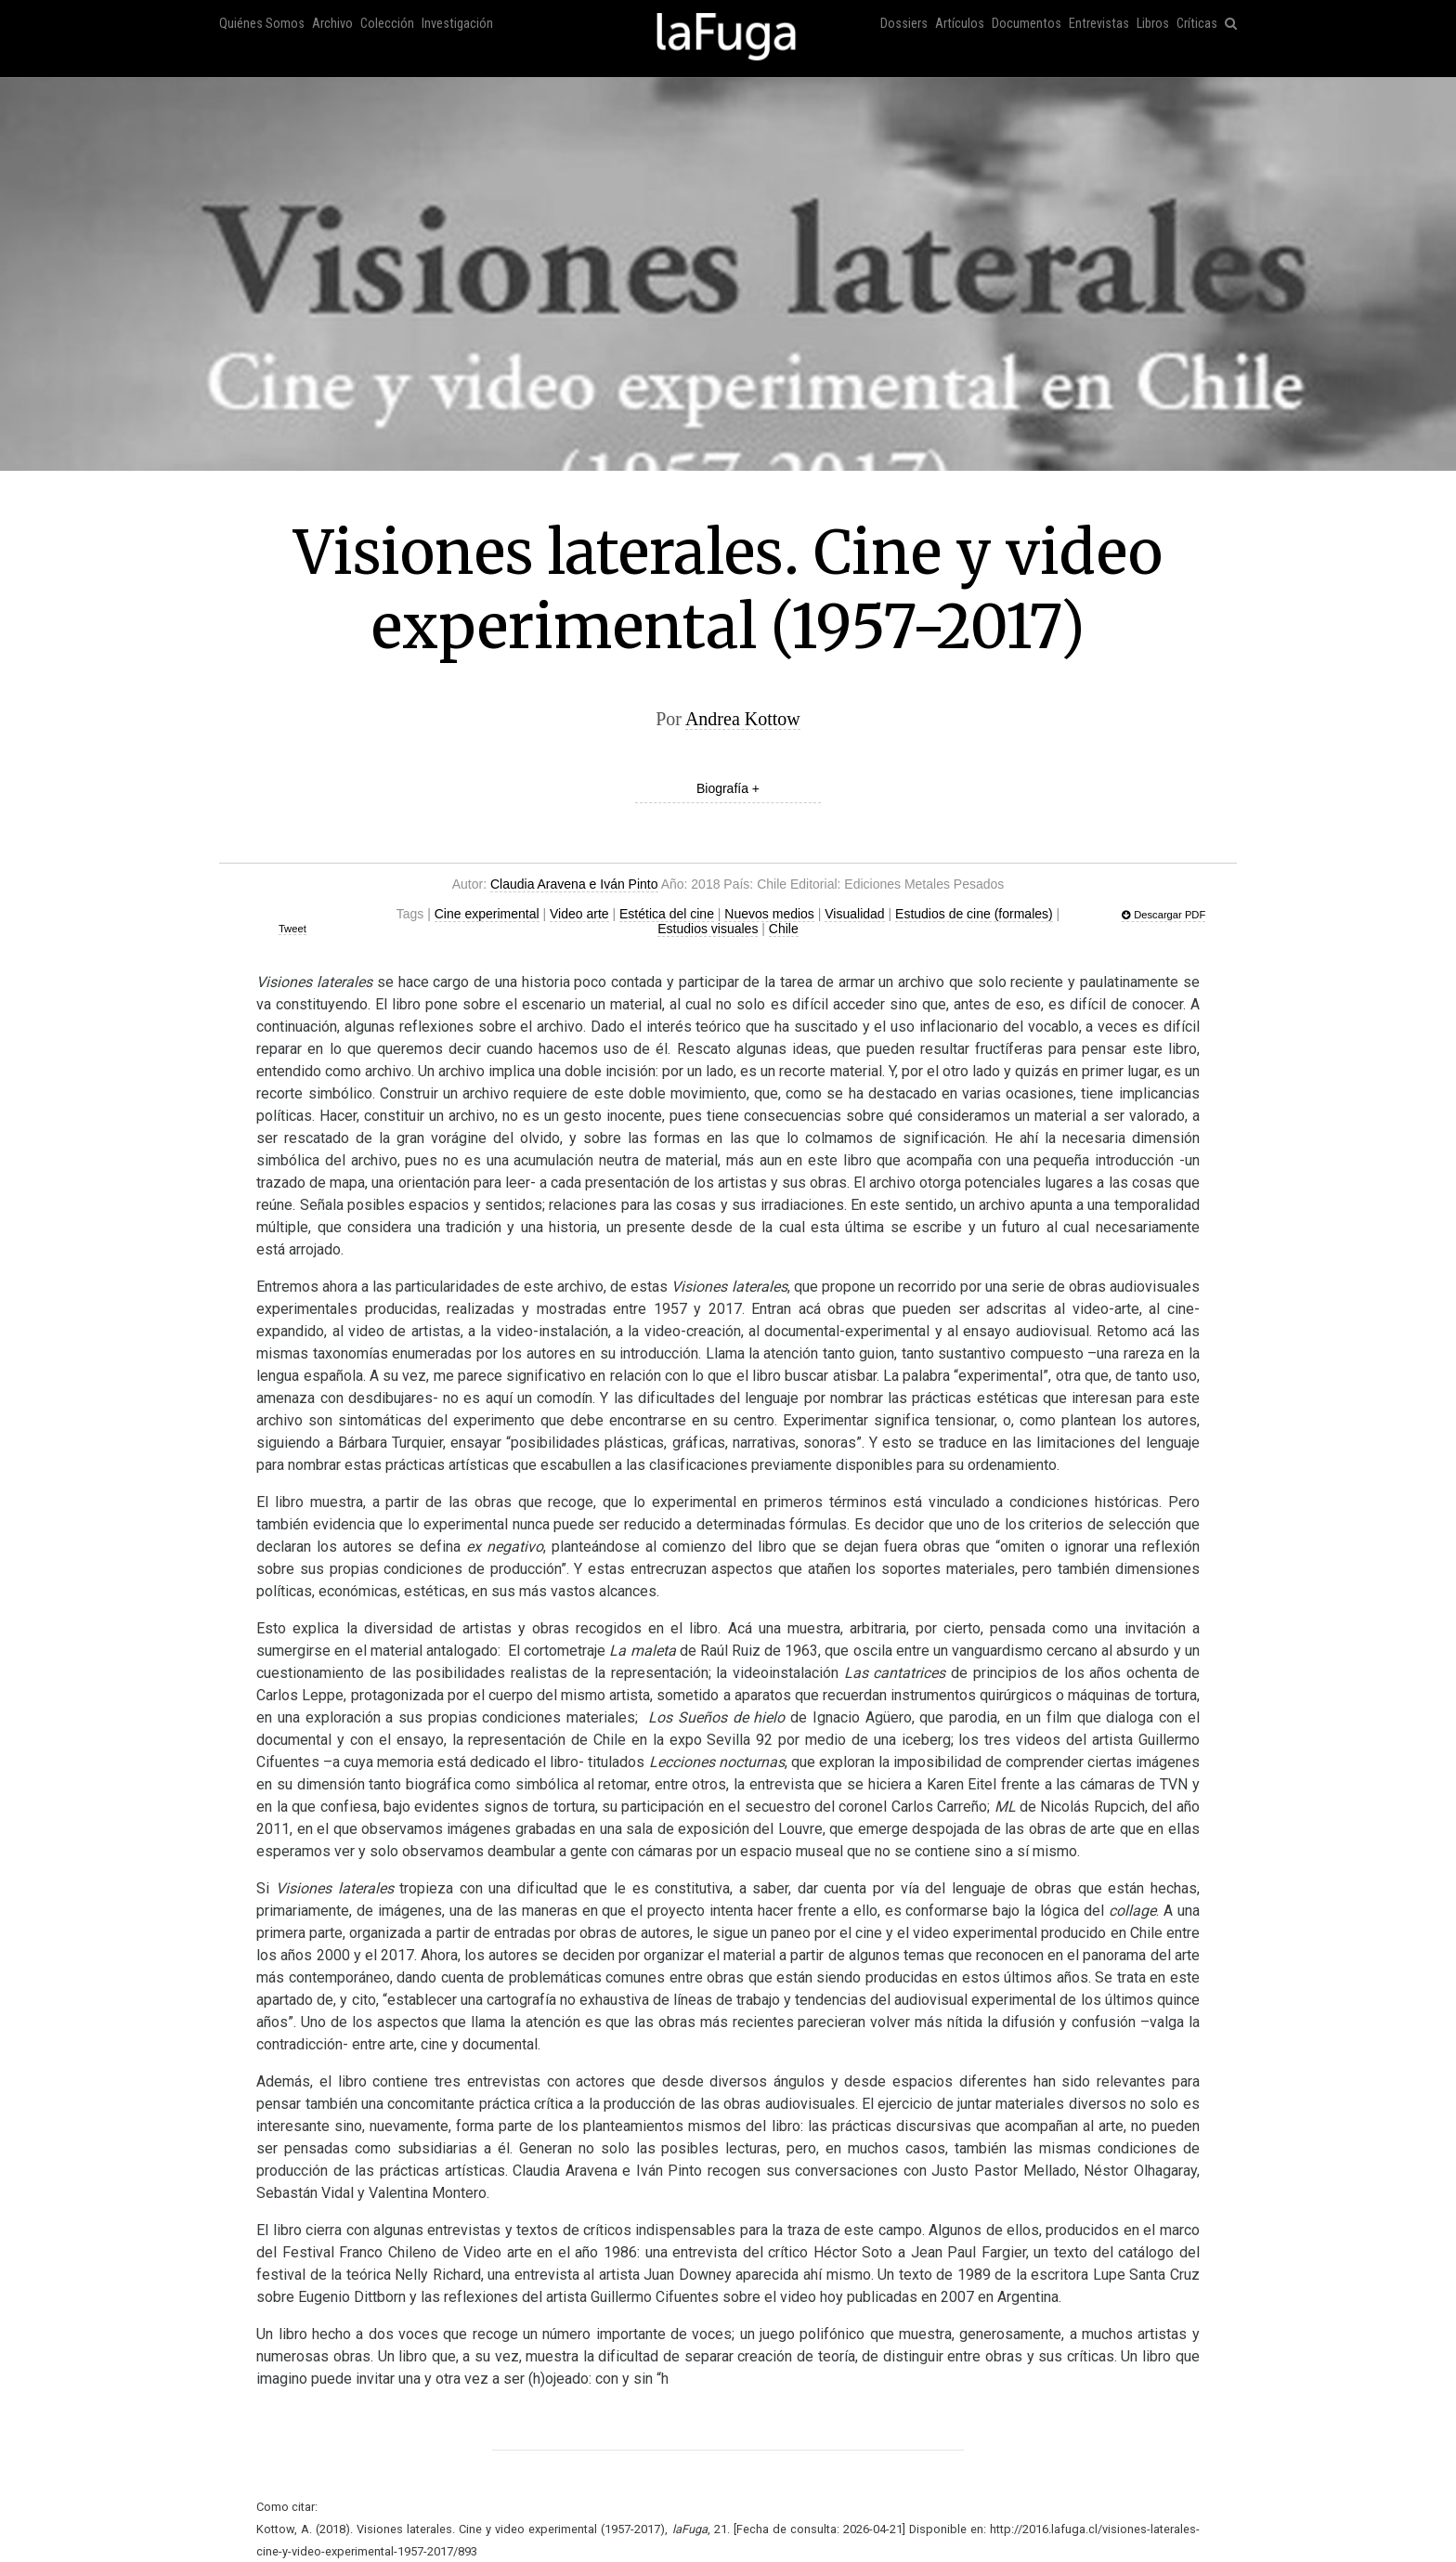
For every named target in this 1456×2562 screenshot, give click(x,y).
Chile (784, 928)
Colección (387, 24)
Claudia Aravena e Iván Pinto (574, 884)
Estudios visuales (707, 928)
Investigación (457, 24)
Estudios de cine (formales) (974, 913)
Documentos (1026, 24)
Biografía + (728, 788)
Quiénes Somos (262, 24)
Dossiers (904, 24)
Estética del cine (666, 913)
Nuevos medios (769, 913)
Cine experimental (487, 913)
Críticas (1196, 24)
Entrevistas (1099, 24)
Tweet (292, 928)
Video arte (579, 913)
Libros (1153, 24)
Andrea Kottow (742, 719)
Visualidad (854, 913)
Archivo (332, 24)
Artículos (959, 24)
